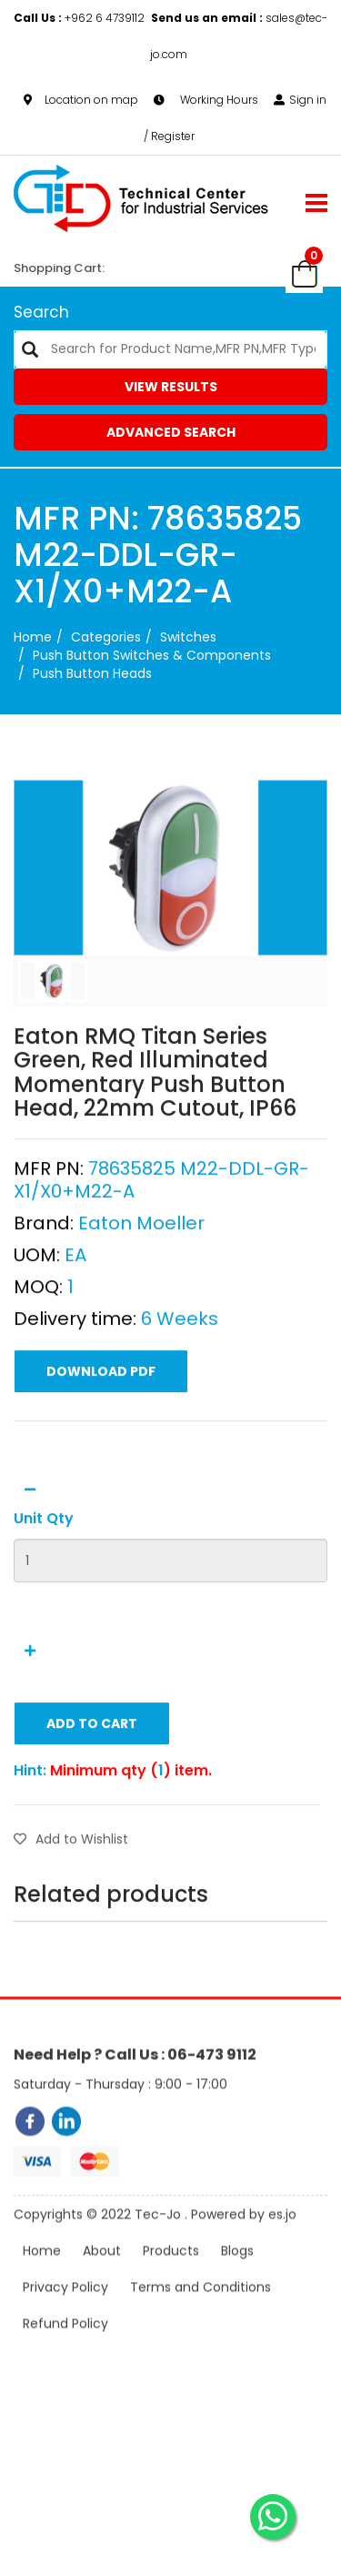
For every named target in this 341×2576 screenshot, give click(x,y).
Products (171, 2277)
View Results (171, 387)
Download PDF (100, 1443)
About (102, 2277)
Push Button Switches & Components (152, 655)
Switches (188, 637)
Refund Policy (65, 2349)
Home (33, 637)
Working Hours (206, 98)
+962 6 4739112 (80, 16)
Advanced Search (171, 432)
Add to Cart (91, 1795)
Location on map (81, 98)
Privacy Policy (65, 2313)
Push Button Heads (92, 673)
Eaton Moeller (141, 1295)
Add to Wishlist (71, 1911)
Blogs (237, 2277)
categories (106, 637)
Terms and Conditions (200, 2313)
